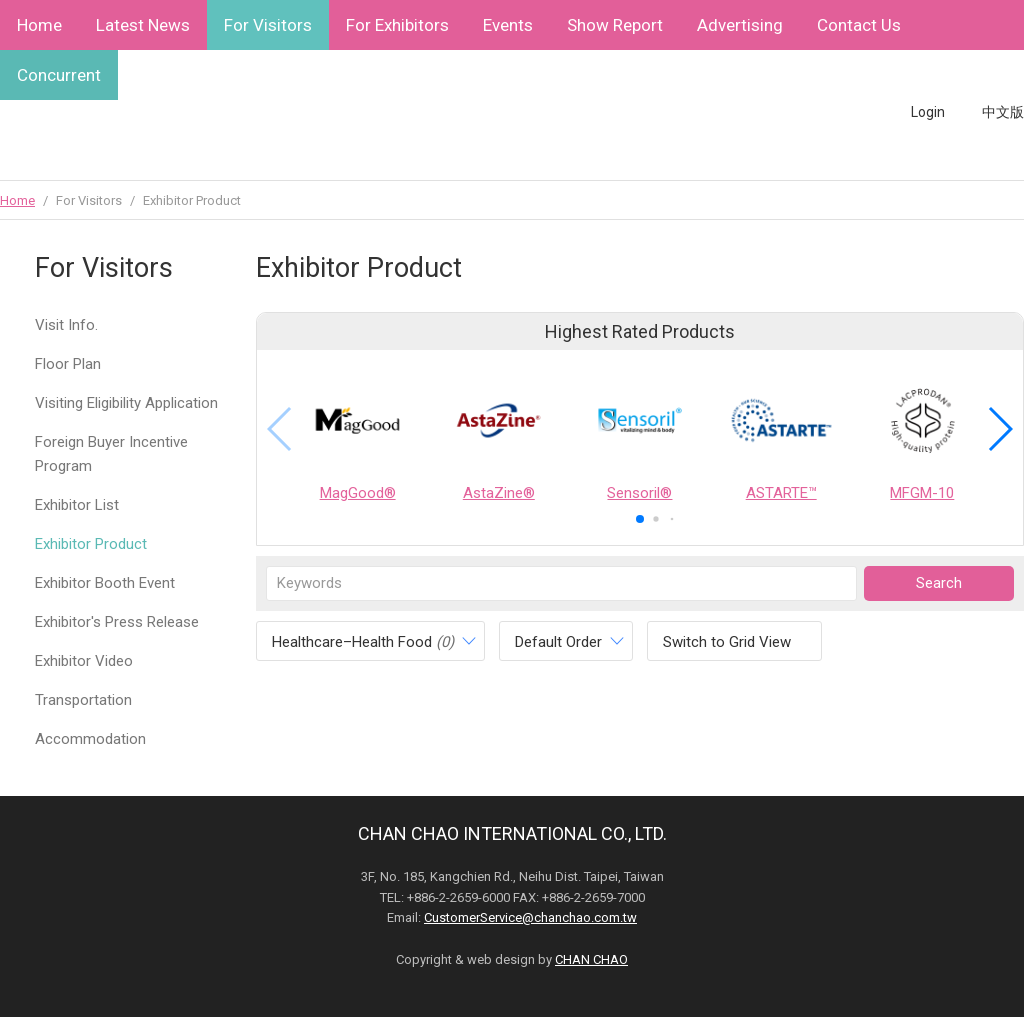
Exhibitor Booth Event (105, 583)
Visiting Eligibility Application (126, 403)
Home (39, 25)
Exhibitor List (77, 505)
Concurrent (59, 75)
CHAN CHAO (591, 959)
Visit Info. (66, 325)
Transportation (83, 700)
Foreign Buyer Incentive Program (111, 454)
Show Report (615, 25)
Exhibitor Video (84, 661)
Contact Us (859, 25)
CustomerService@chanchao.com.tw (530, 917)
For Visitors (268, 25)
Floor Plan (68, 364)
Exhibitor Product (91, 544)
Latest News (143, 25)
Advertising (740, 25)
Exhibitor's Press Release (117, 622)
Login (928, 112)
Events (508, 25)
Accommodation (90, 739)
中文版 (1003, 112)
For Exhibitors (397, 25)
